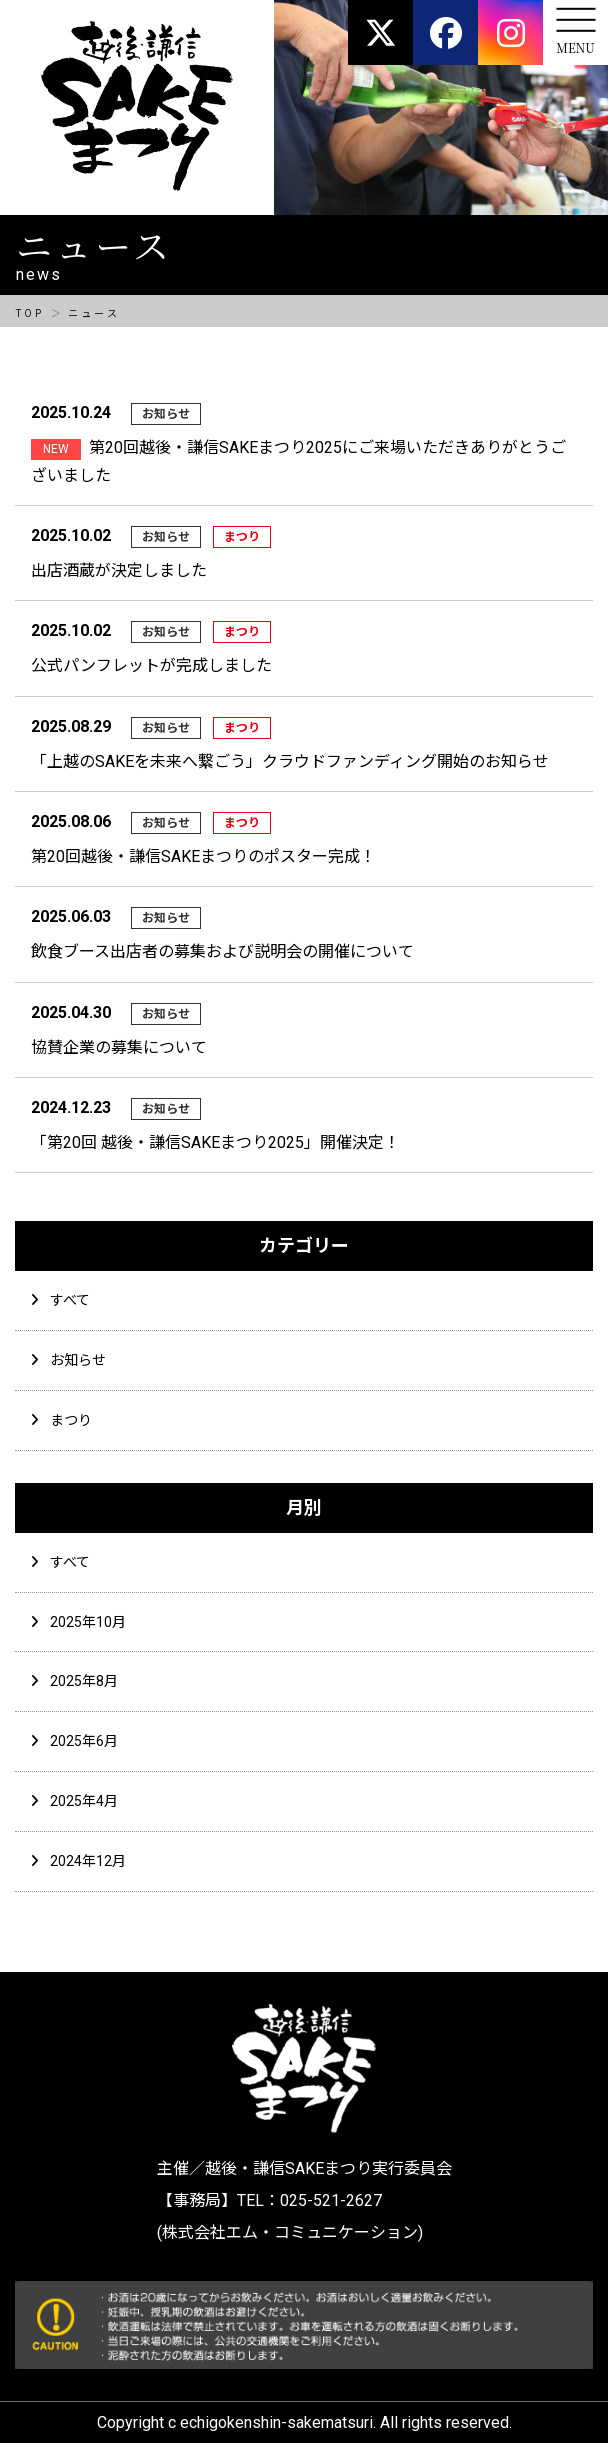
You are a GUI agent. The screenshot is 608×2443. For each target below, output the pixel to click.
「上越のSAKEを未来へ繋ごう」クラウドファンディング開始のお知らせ (290, 761)
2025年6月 (84, 1741)
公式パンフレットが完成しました (151, 665)
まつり (71, 1420)
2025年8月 (84, 1681)
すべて (70, 1300)
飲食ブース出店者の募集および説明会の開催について (222, 951)
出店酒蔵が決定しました (119, 570)
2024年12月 (88, 1861)
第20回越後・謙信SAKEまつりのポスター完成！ (203, 856)
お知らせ (78, 1360)
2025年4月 (84, 1801)
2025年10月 (88, 1622)
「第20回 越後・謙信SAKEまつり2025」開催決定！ (215, 1142)
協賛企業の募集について (119, 1047)
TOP (29, 313)
